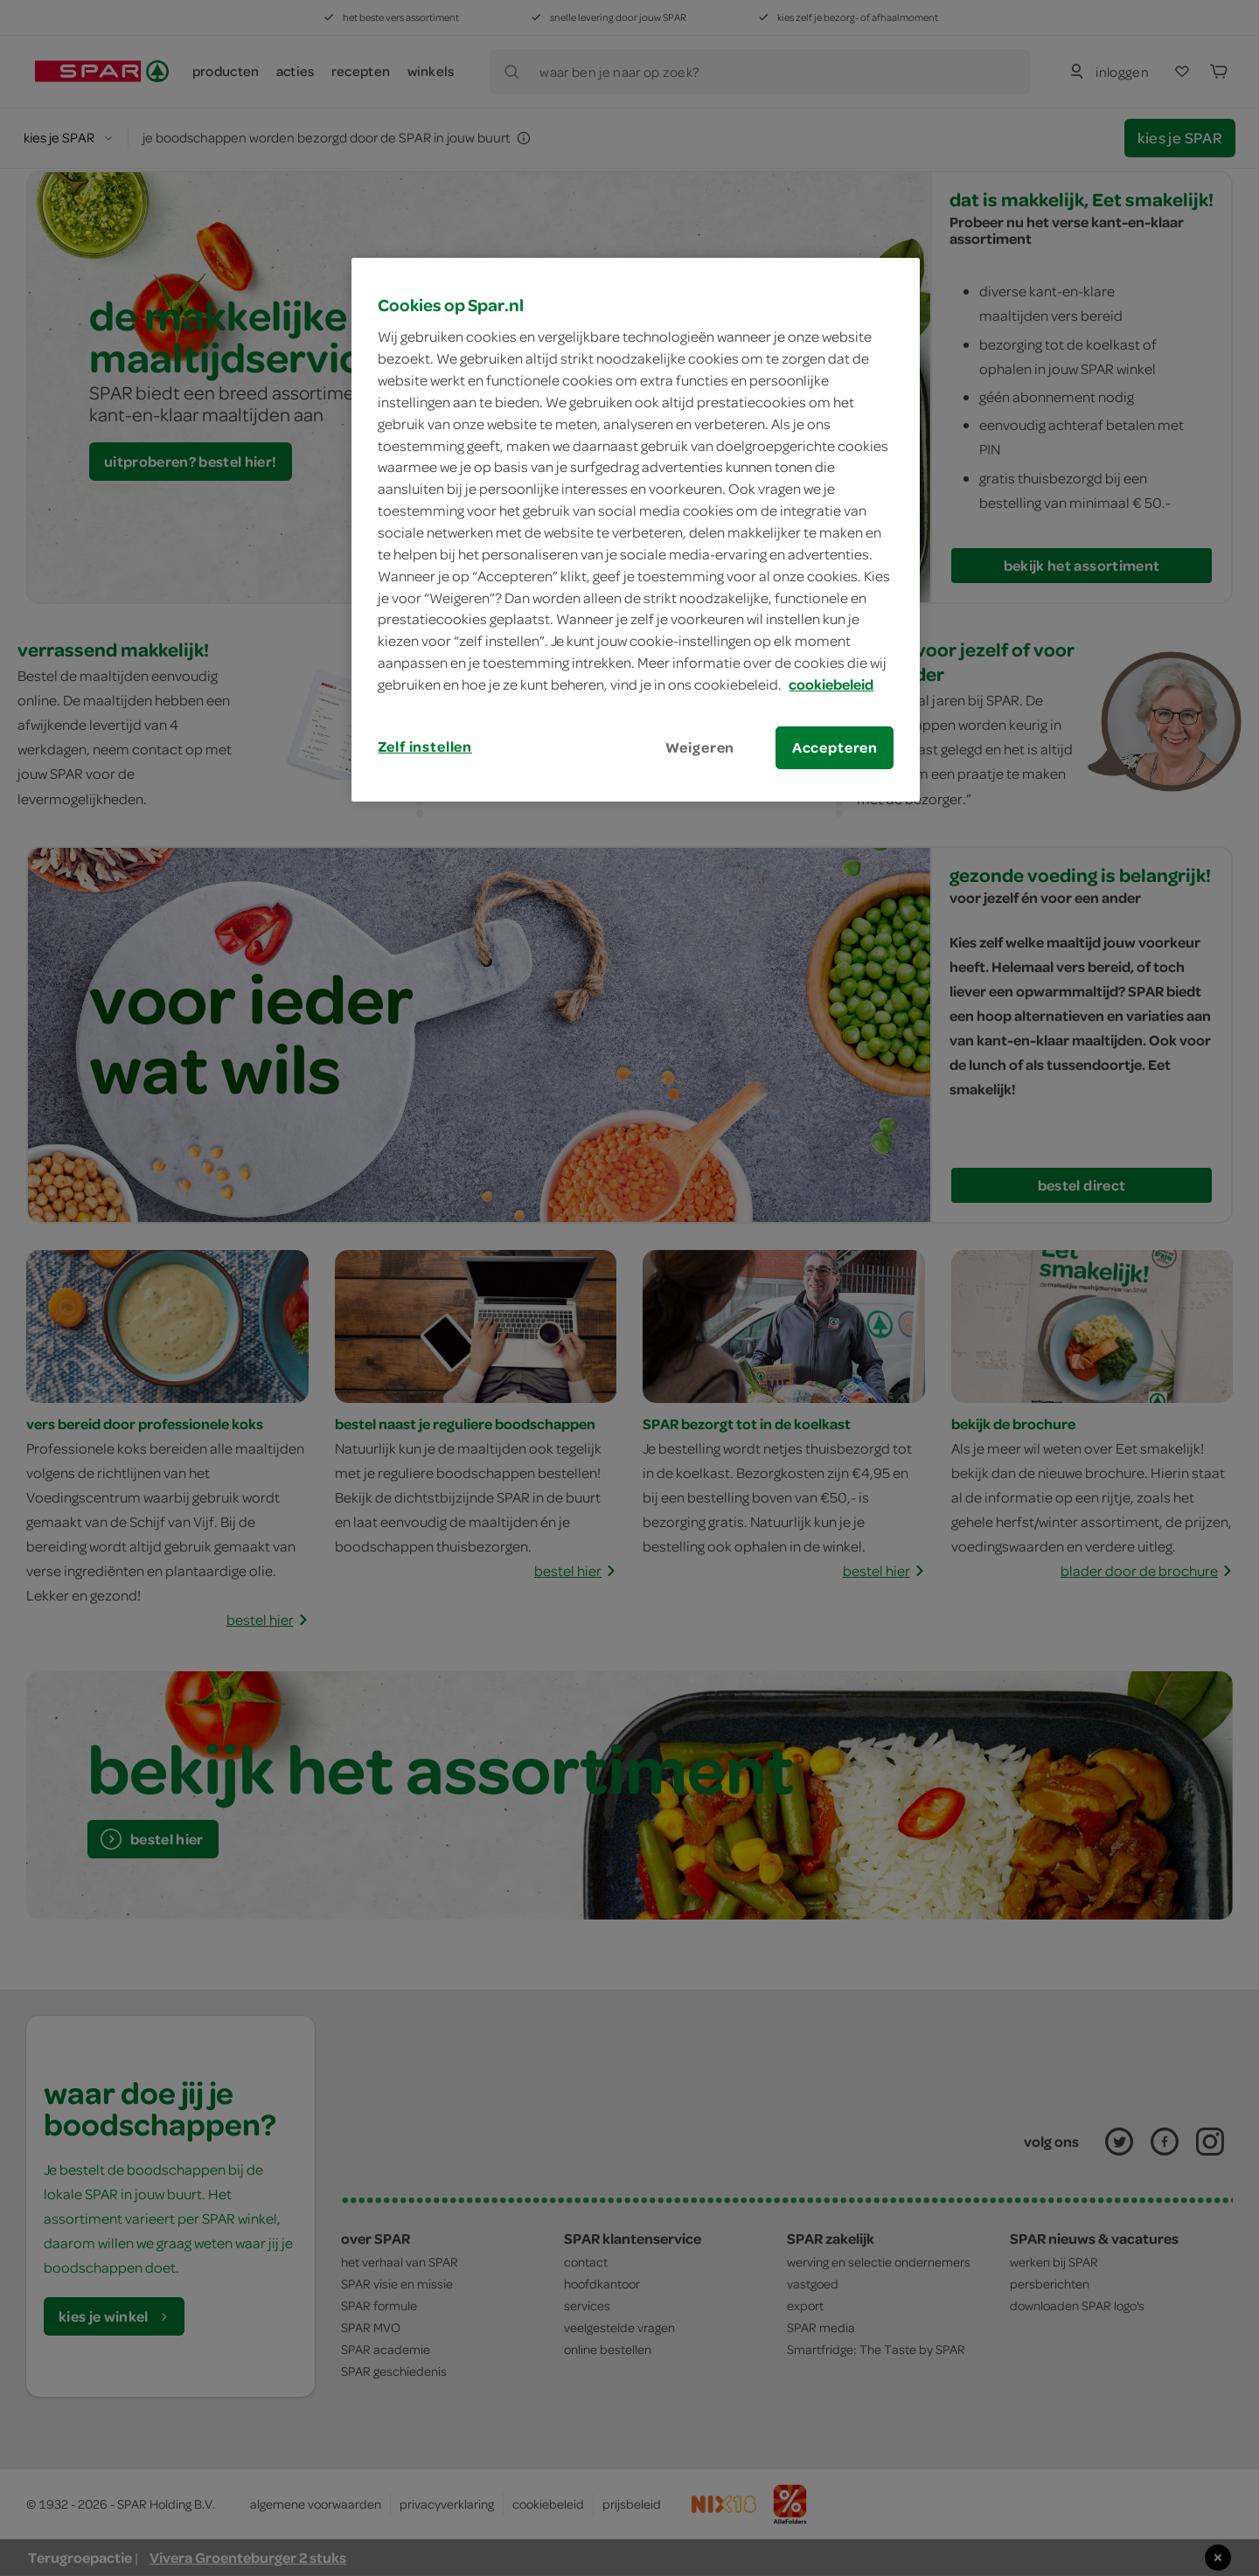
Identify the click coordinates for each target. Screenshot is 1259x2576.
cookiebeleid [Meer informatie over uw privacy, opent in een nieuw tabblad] (831, 684)
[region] (635, 530)
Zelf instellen (425, 746)
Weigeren (700, 747)
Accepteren (835, 747)
